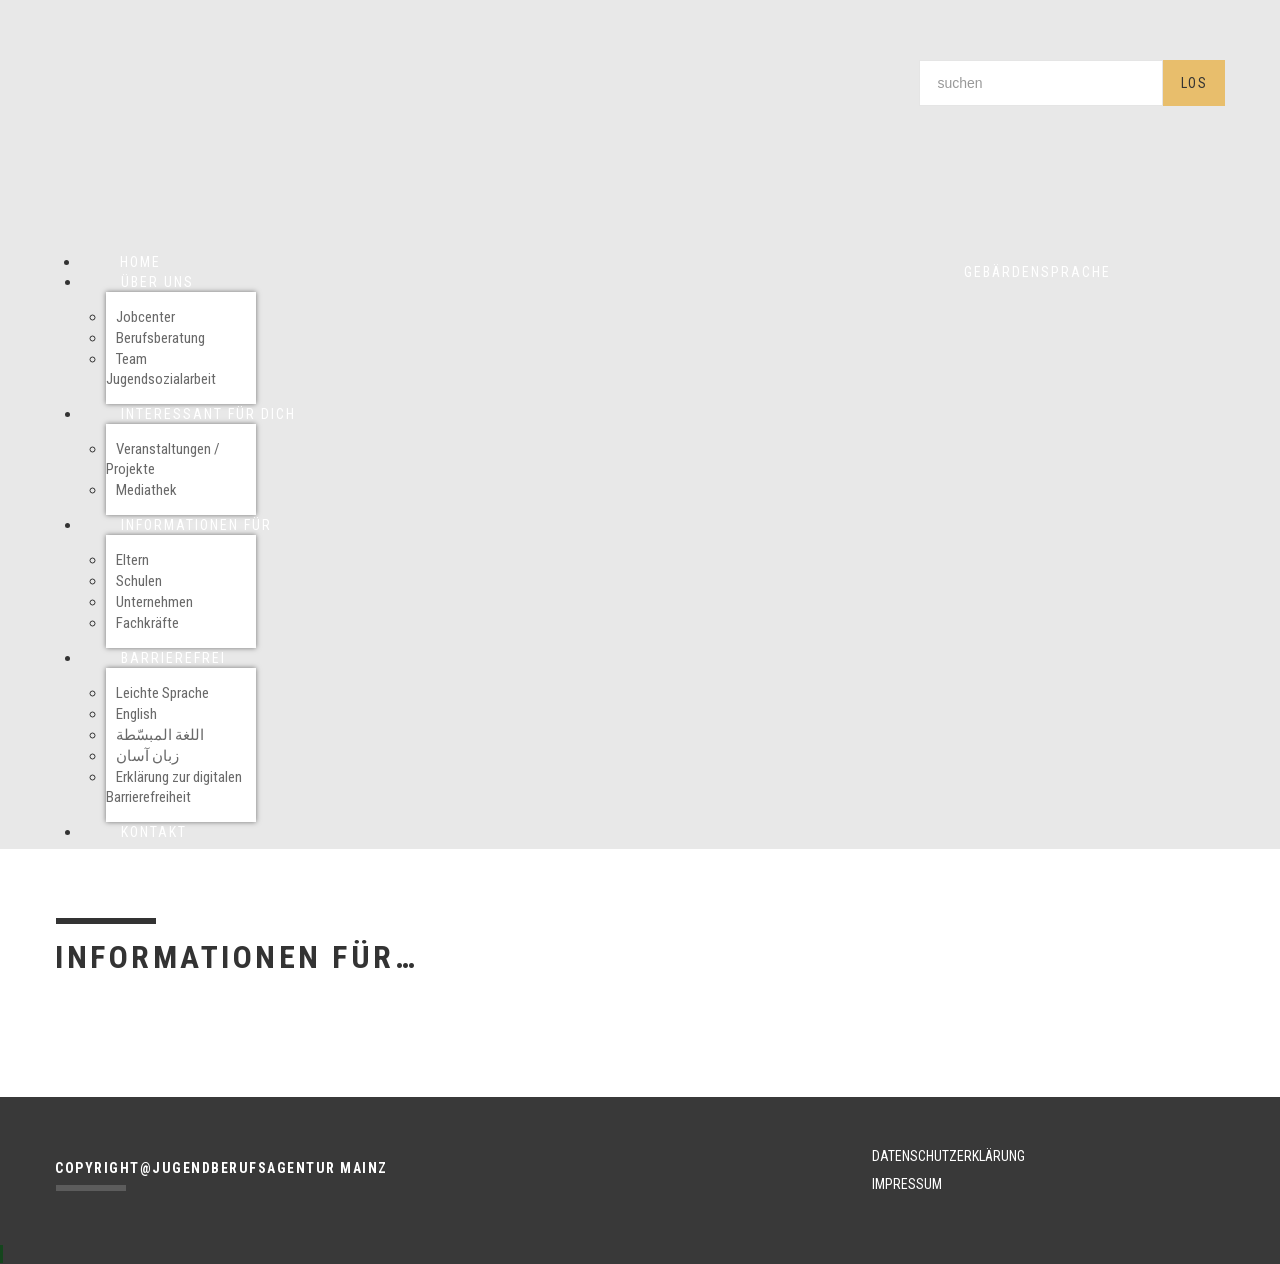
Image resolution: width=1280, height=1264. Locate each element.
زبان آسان (147, 756)
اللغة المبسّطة (160, 735)
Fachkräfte (147, 623)
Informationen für (196, 525)
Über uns (157, 282)
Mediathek (146, 490)
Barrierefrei (173, 658)
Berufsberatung (160, 338)
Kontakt (154, 832)
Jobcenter (145, 317)
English (136, 714)
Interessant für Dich (208, 414)
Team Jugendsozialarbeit (161, 369)
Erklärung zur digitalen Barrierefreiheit (174, 787)
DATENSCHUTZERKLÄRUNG (948, 1156)
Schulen (139, 581)
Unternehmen (154, 602)
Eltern (132, 560)
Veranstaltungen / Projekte (163, 459)
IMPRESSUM (907, 1184)
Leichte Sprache (162, 693)
